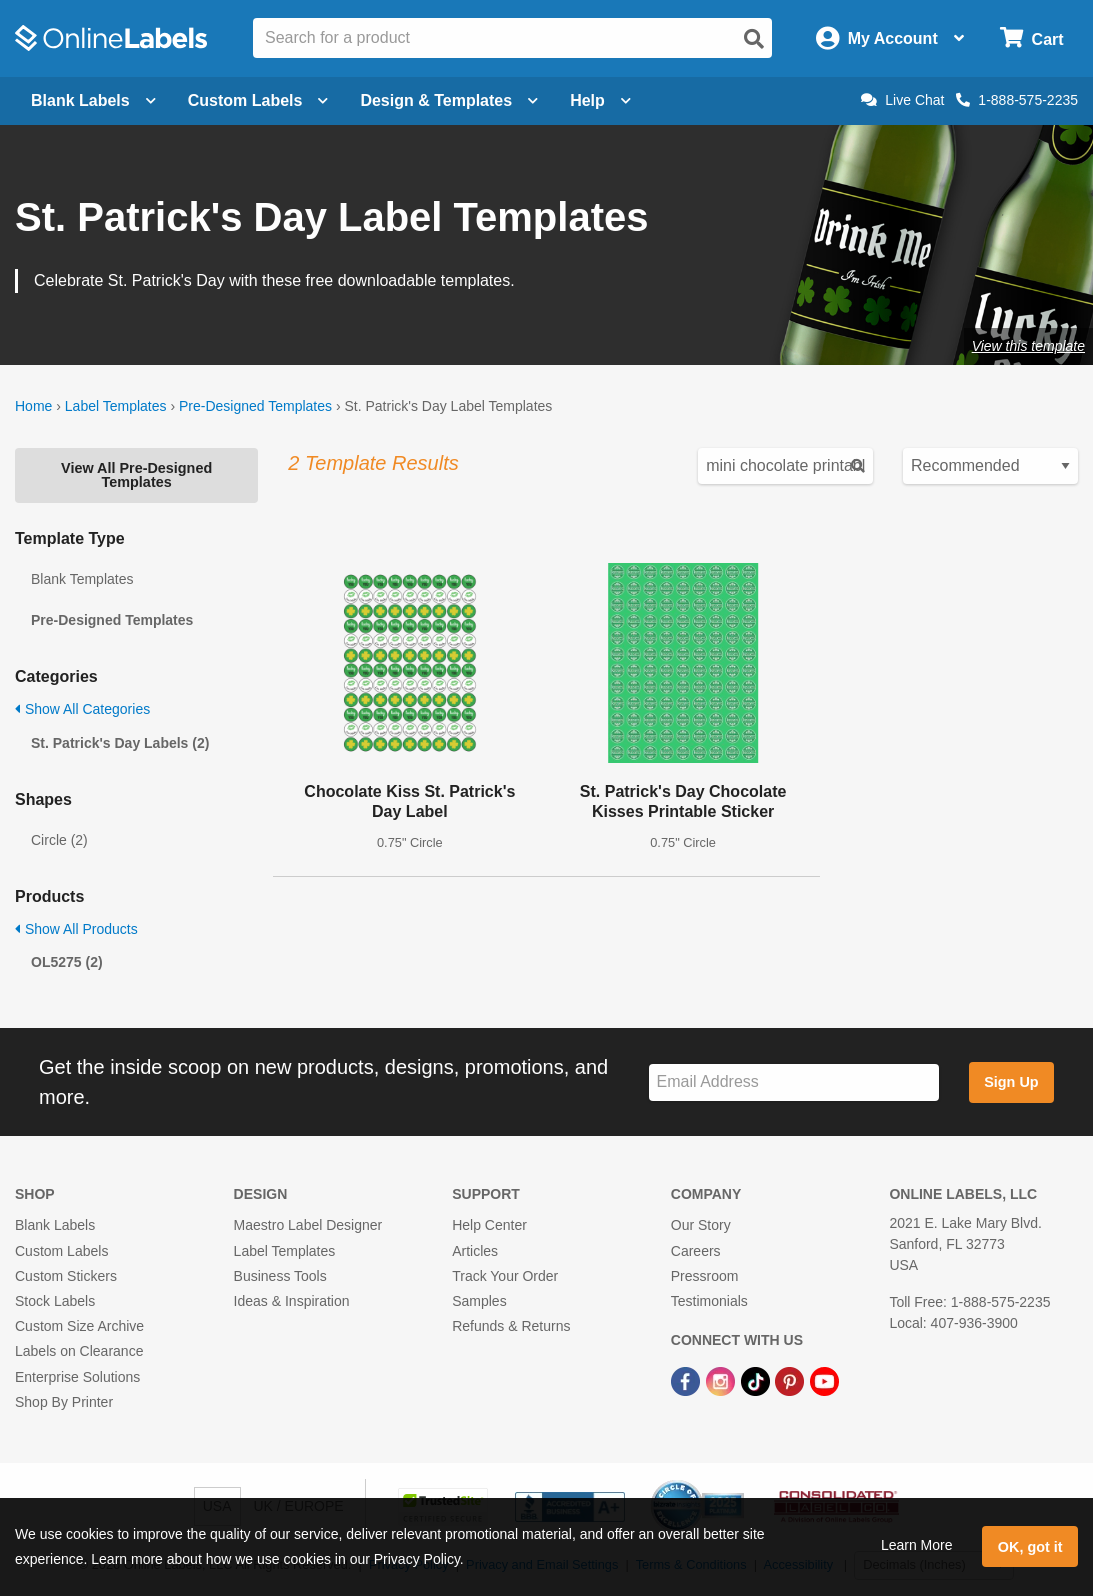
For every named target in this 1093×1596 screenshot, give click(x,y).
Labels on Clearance (79, 1351)
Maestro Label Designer (308, 1225)
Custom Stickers (66, 1276)
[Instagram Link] (722, 1380)
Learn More (917, 1545)
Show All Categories (82, 709)
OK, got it (1030, 1547)
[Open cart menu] (1031, 38)
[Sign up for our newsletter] (794, 1082)
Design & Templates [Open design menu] (449, 100)
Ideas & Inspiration (292, 1301)
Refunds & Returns (511, 1326)
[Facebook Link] (687, 1380)
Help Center (489, 1225)
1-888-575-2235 (1017, 100)
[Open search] (754, 39)
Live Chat (902, 100)
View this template (1028, 346)
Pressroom (705, 1276)
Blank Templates (82, 579)
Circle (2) (59, 840)
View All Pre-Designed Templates (136, 475)
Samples (479, 1301)
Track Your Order (505, 1276)
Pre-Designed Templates (255, 406)
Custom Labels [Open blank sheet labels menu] (258, 100)
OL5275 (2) (67, 962)
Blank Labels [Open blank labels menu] (93, 100)
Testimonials (709, 1301)
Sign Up (1011, 1082)
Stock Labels (55, 1301)
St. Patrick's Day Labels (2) (120, 743)
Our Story (701, 1225)
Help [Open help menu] (600, 100)
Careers (696, 1251)
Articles (475, 1251)
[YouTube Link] (824, 1380)
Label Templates (116, 406)
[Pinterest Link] (791, 1380)
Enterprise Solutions (77, 1377)
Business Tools (280, 1276)
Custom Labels (61, 1251)
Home (33, 406)
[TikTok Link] (757, 1380)
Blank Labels (55, 1225)
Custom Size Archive (79, 1326)
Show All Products (76, 929)
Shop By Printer (64, 1402)
